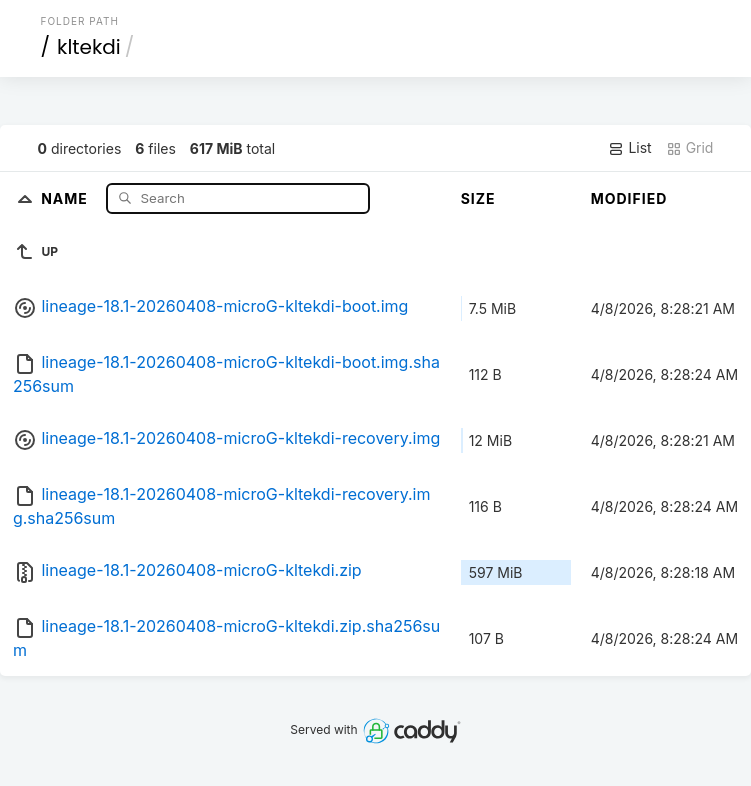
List (629, 148)
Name (66, 197)
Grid (690, 148)
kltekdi (89, 47)
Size (478, 198)
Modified (629, 198)
